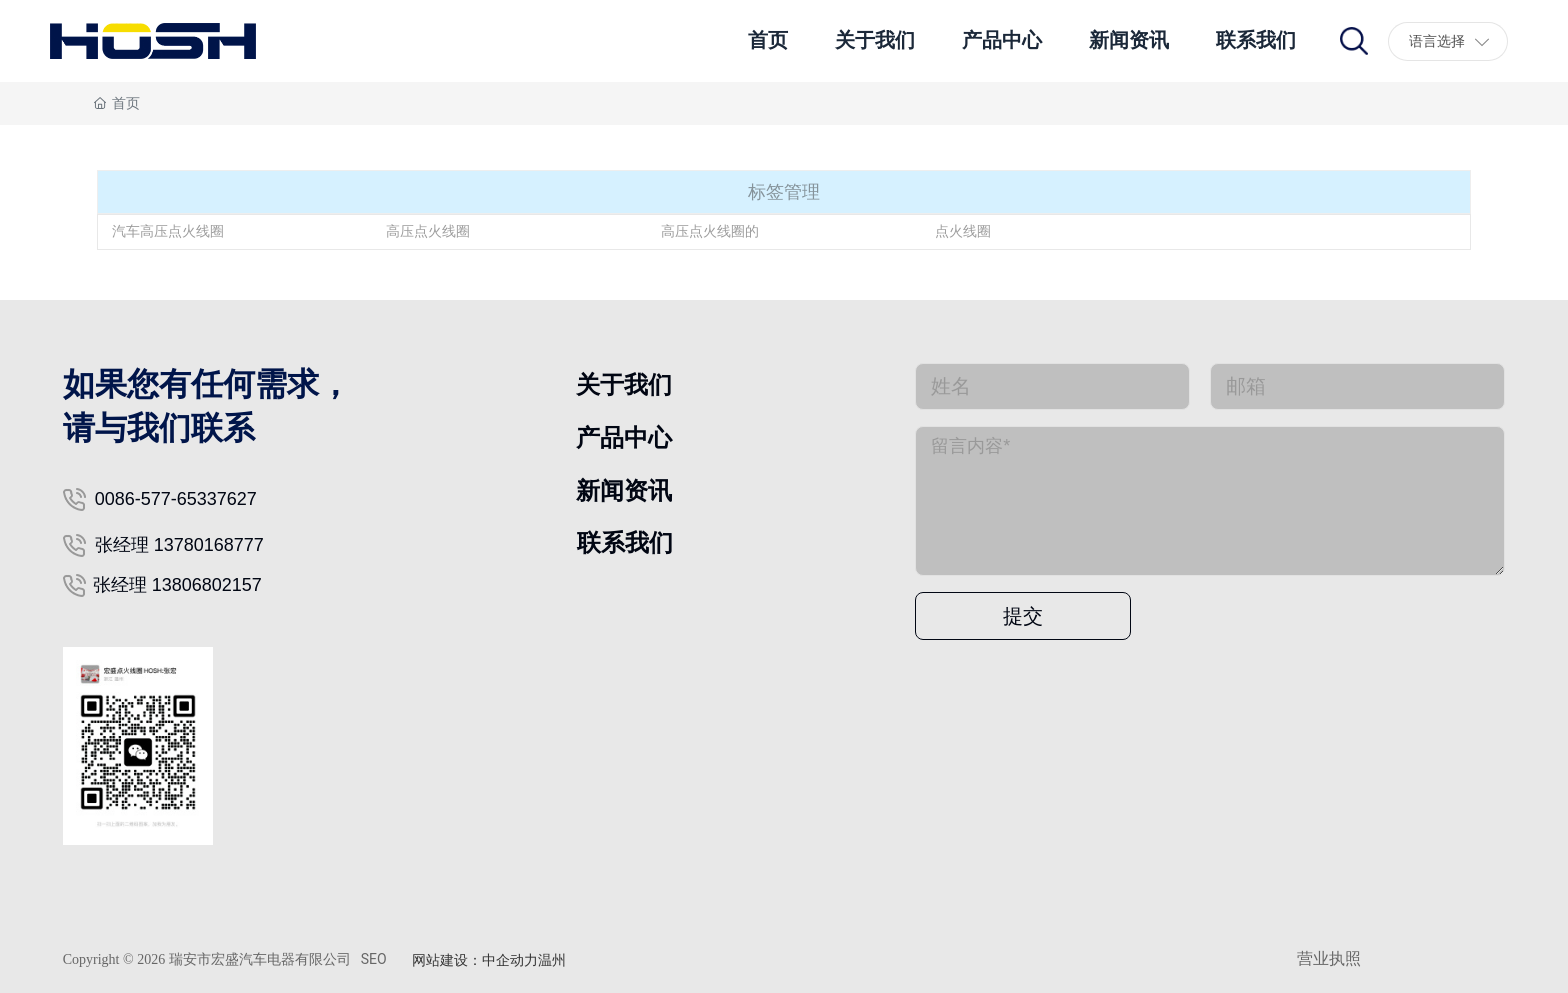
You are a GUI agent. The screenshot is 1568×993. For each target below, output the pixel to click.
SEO (374, 959)
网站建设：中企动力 (475, 960)
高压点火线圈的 (710, 231)
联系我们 (625, 542)
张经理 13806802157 (177, 585)
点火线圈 (963, 231)
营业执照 (1329, 958)
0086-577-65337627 (176, 499)
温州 (552, 960)
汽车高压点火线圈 (168, 231)
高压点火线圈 (428, 231)
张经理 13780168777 (179, 545)
